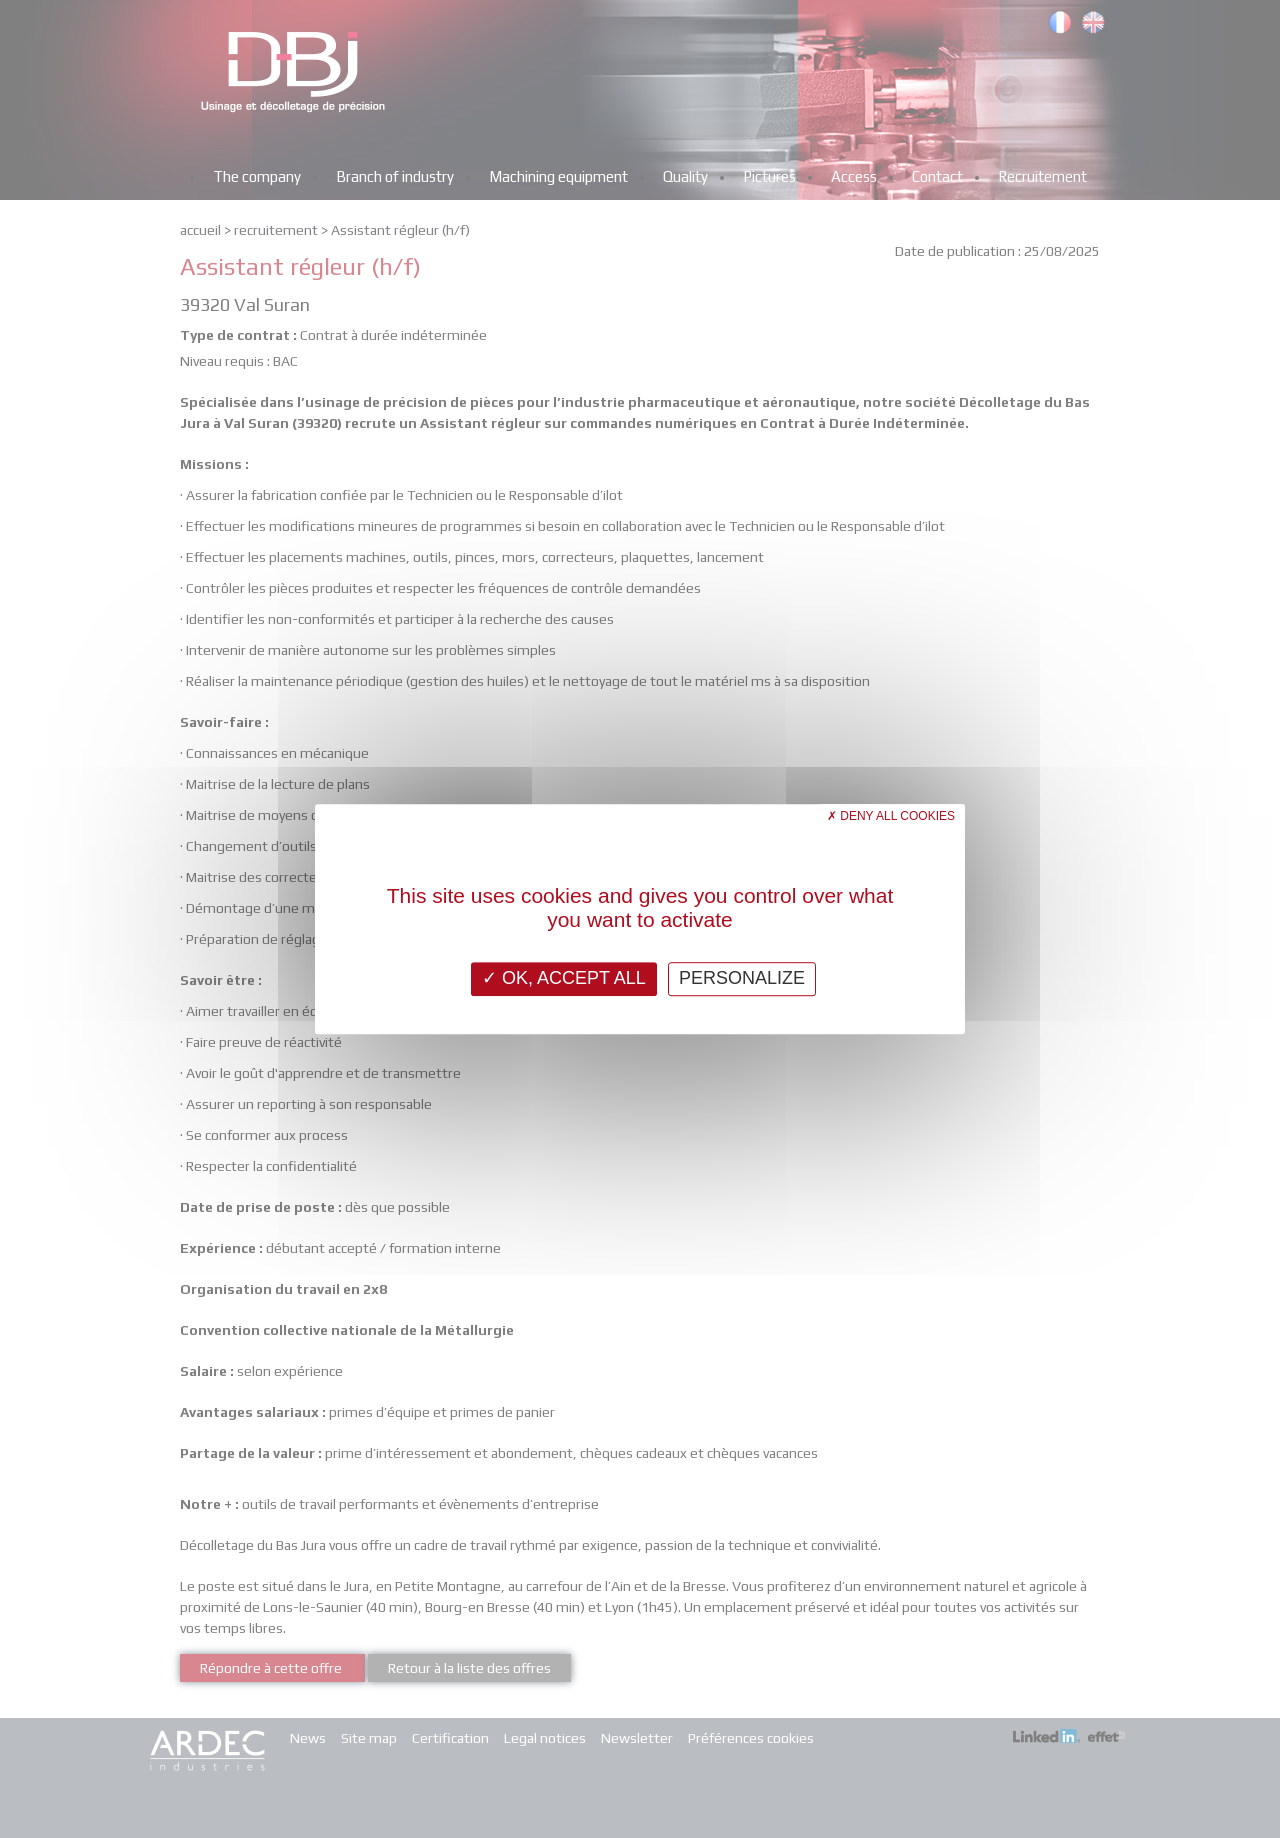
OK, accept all (564, 978)
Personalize (742, 978)
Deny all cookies (891, 816)
